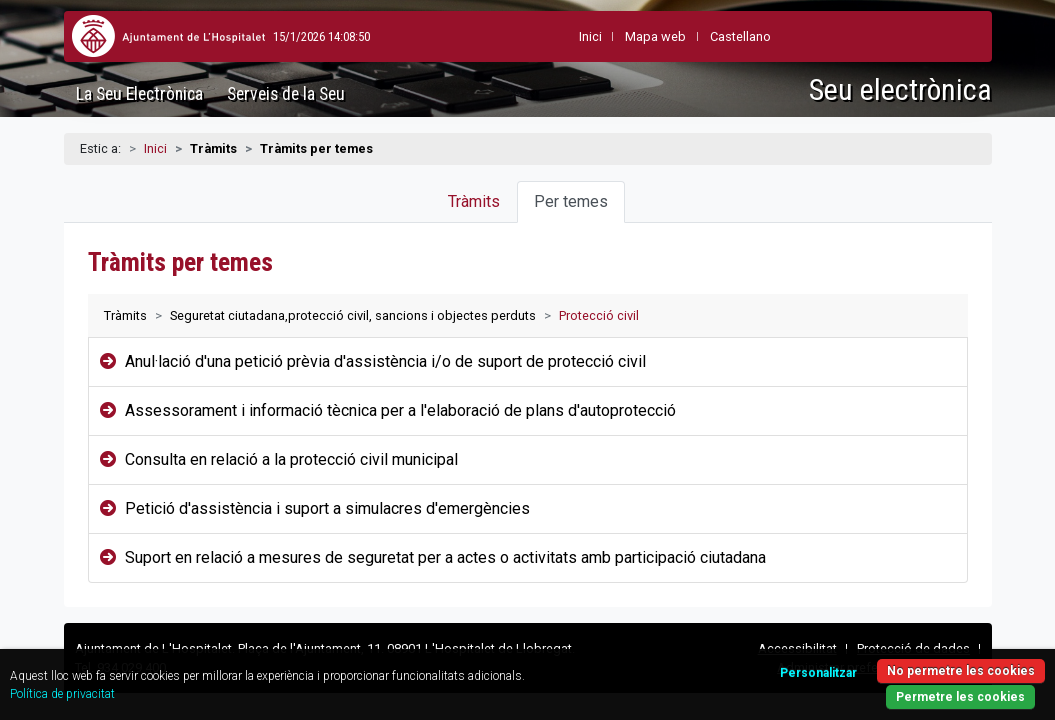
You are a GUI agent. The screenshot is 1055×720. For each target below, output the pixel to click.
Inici (155, 148)
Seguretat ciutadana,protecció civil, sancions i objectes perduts (353, 315)
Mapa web (607, 36)
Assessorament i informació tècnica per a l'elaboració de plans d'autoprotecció (400, 410)
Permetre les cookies (903, 685)
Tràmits (474, 201)
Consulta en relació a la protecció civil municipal (291, 459)
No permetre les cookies (903, 657)
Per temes (571, 201)
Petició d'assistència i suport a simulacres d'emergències (327, 508)
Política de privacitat (190, 682)
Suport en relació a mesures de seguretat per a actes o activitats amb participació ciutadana (445, 557)
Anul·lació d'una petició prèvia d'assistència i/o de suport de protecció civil (385, 361)
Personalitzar (749, 659)
